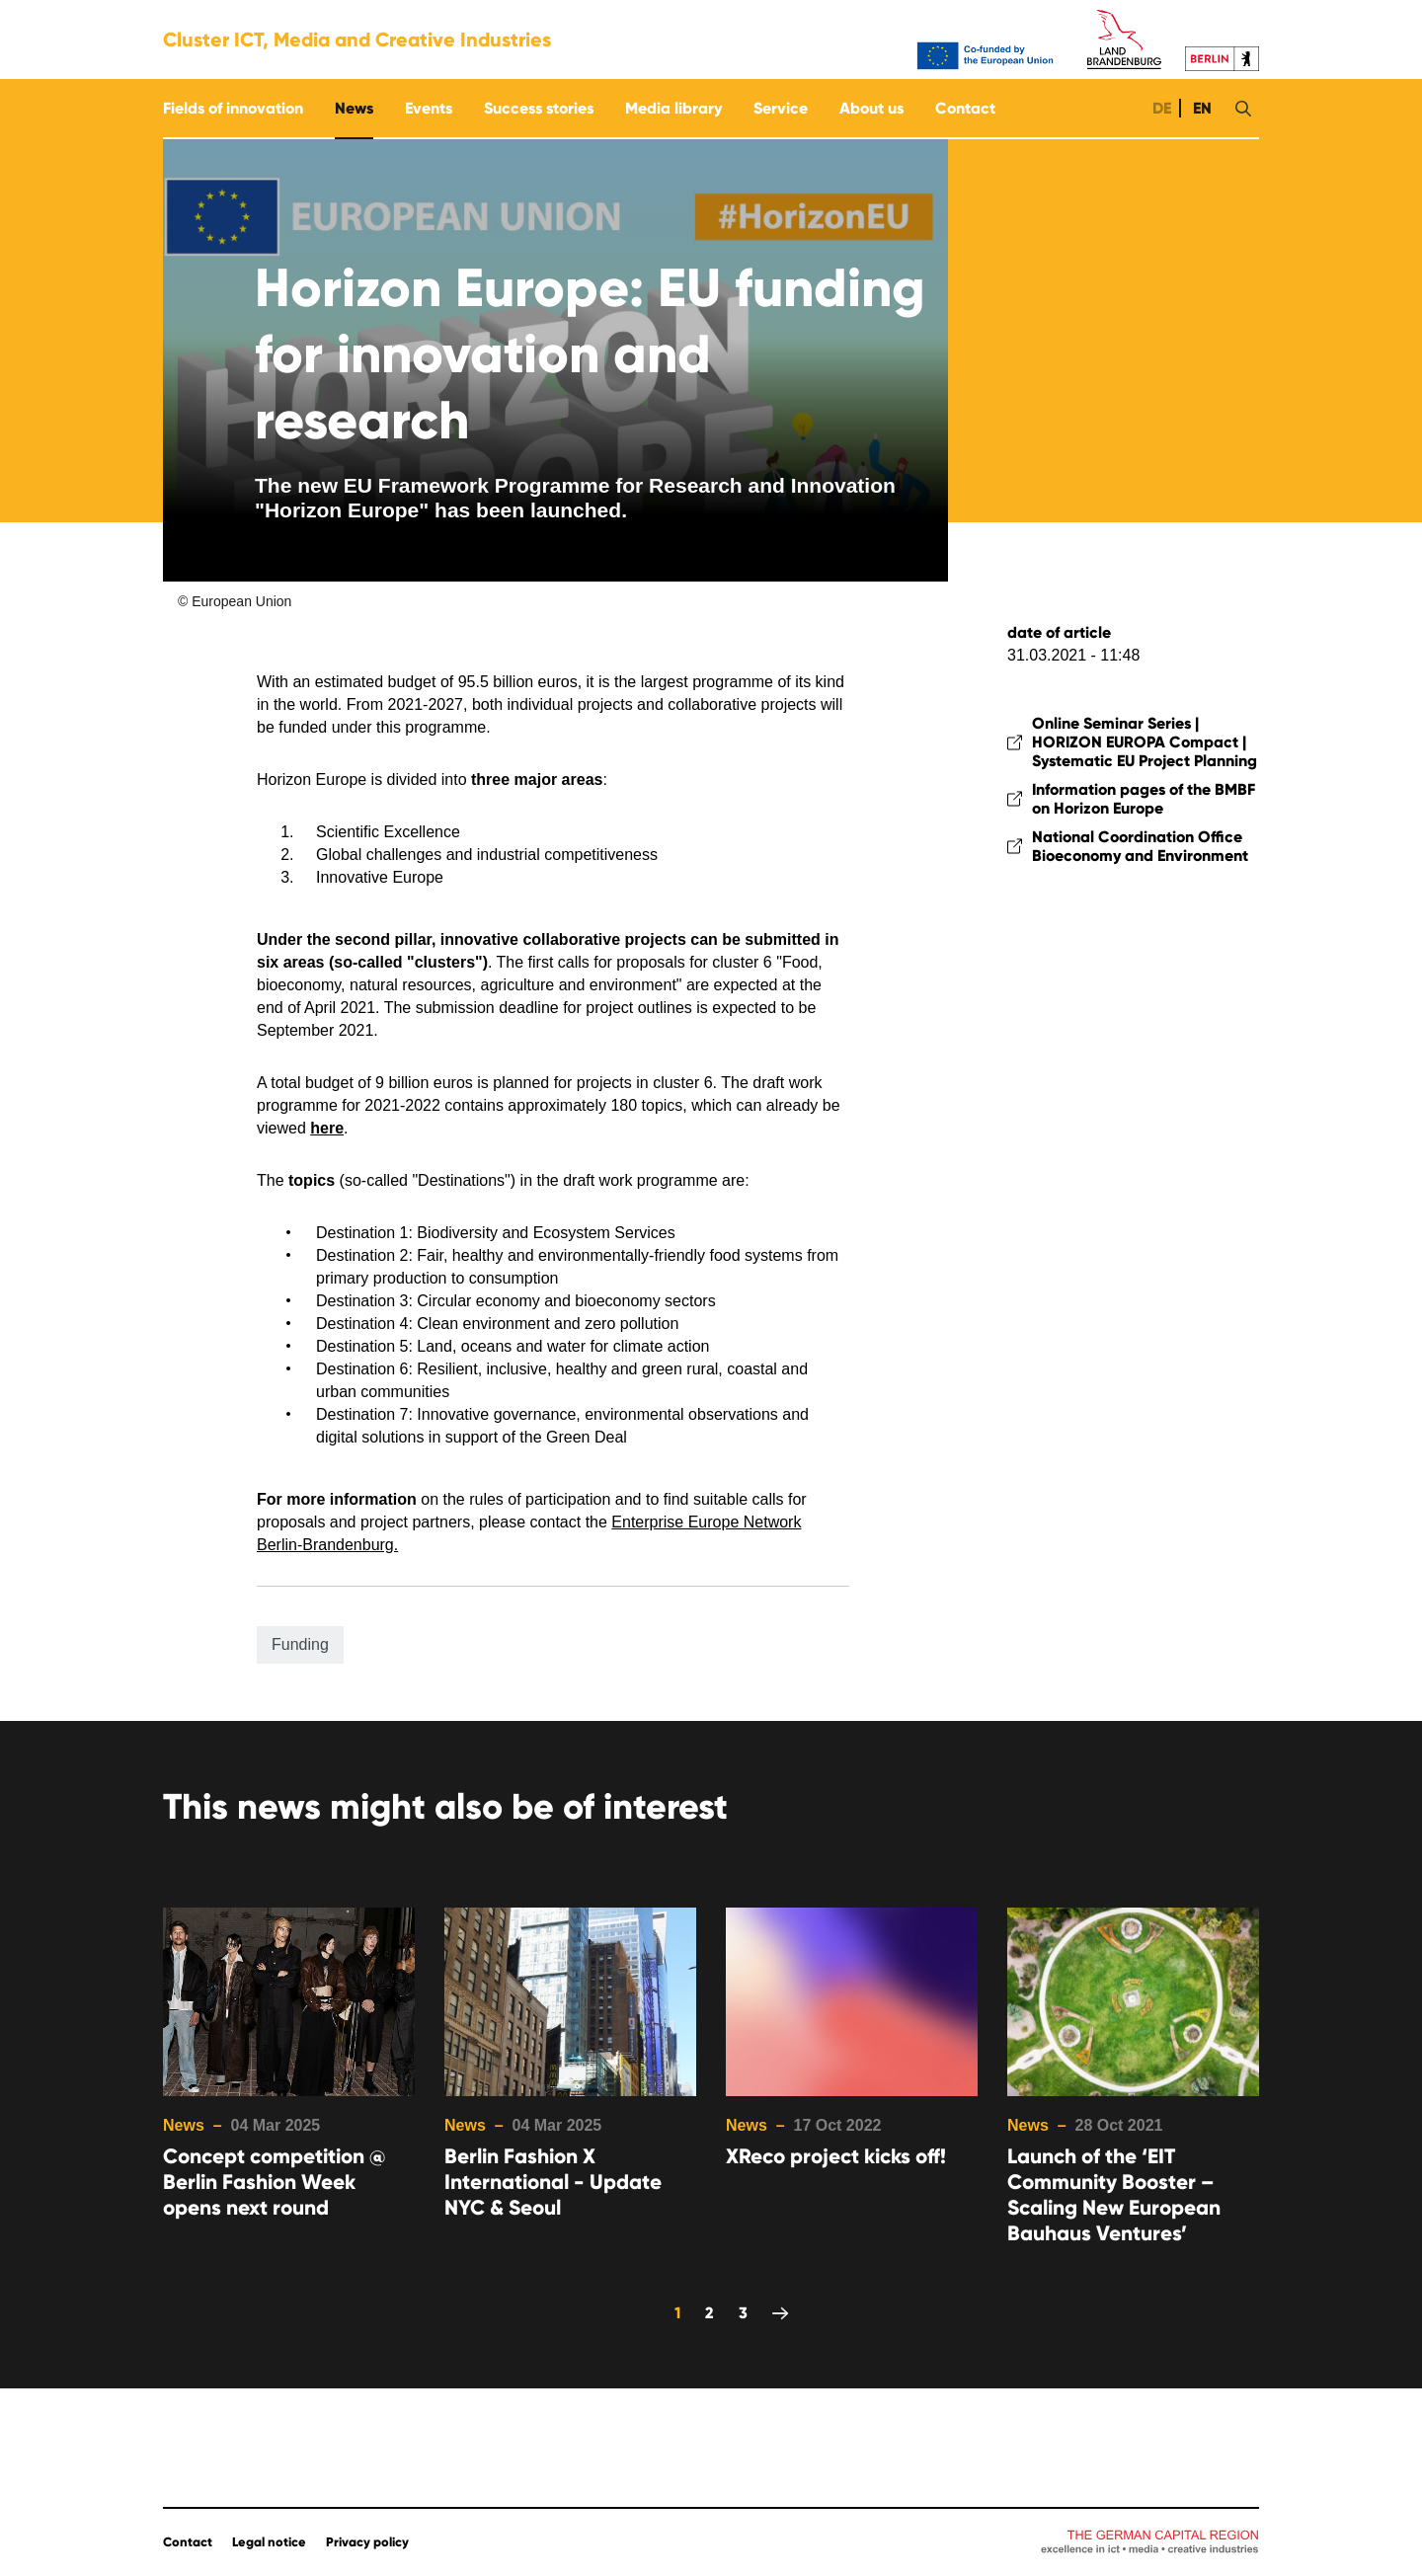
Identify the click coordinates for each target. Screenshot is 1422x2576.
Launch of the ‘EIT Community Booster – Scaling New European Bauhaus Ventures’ (1114, 2195)
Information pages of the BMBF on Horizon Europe (1143, 799)
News (354, 108)
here (327, 1128)
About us (871, 108)
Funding (300, 1644)
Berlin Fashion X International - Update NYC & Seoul (553, 2182)
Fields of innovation (233, 108)
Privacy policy (367, 2542)
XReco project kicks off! (836, 2156)
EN (1200, 108)
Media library (673, 108)
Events (428, 108)
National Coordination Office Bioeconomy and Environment (1140, 846)
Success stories (538, 108)
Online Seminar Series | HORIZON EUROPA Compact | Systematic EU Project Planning (1144, 742)
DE (1159, 108)
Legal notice (269, 2542)
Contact (965, 108)
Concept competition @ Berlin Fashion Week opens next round (274, 2182)
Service (780, 108)
